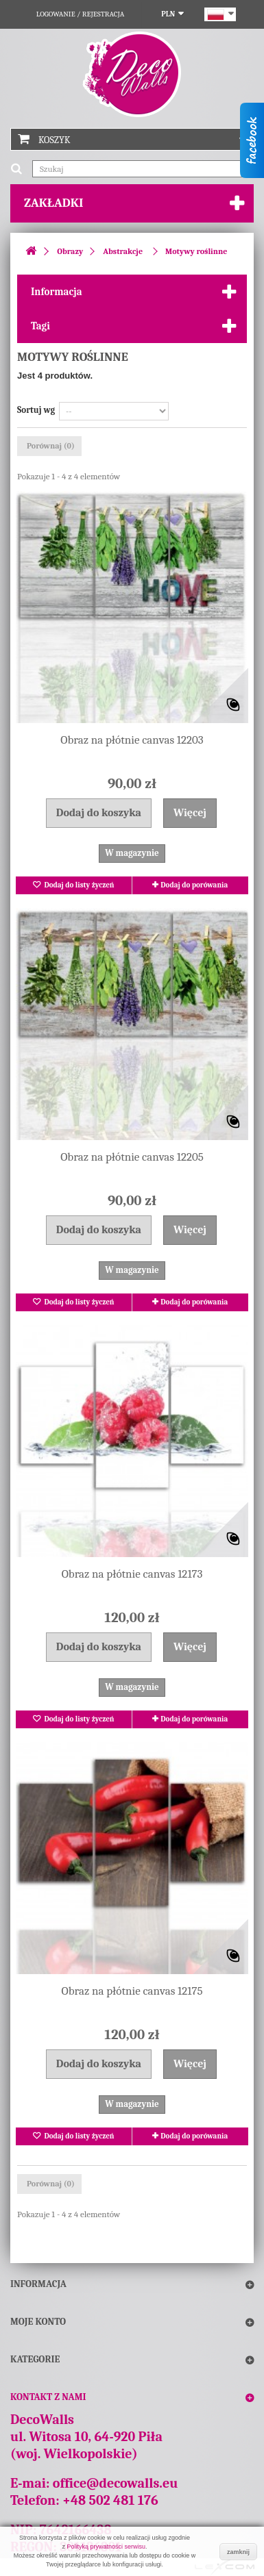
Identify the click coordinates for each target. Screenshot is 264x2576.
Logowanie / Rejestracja (80, 14)
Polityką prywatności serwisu (106, 2546)
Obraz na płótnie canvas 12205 (132, 1156)
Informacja (56, 292)
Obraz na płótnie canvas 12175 (132, 1990)
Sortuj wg (36, 410)
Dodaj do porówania (194, 885)
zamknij (238, 2552)
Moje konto (38, 2321)
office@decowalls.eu (115, 2483)
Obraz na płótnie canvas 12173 (132, 1573)
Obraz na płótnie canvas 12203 (131, 739)
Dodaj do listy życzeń (78, 885)
